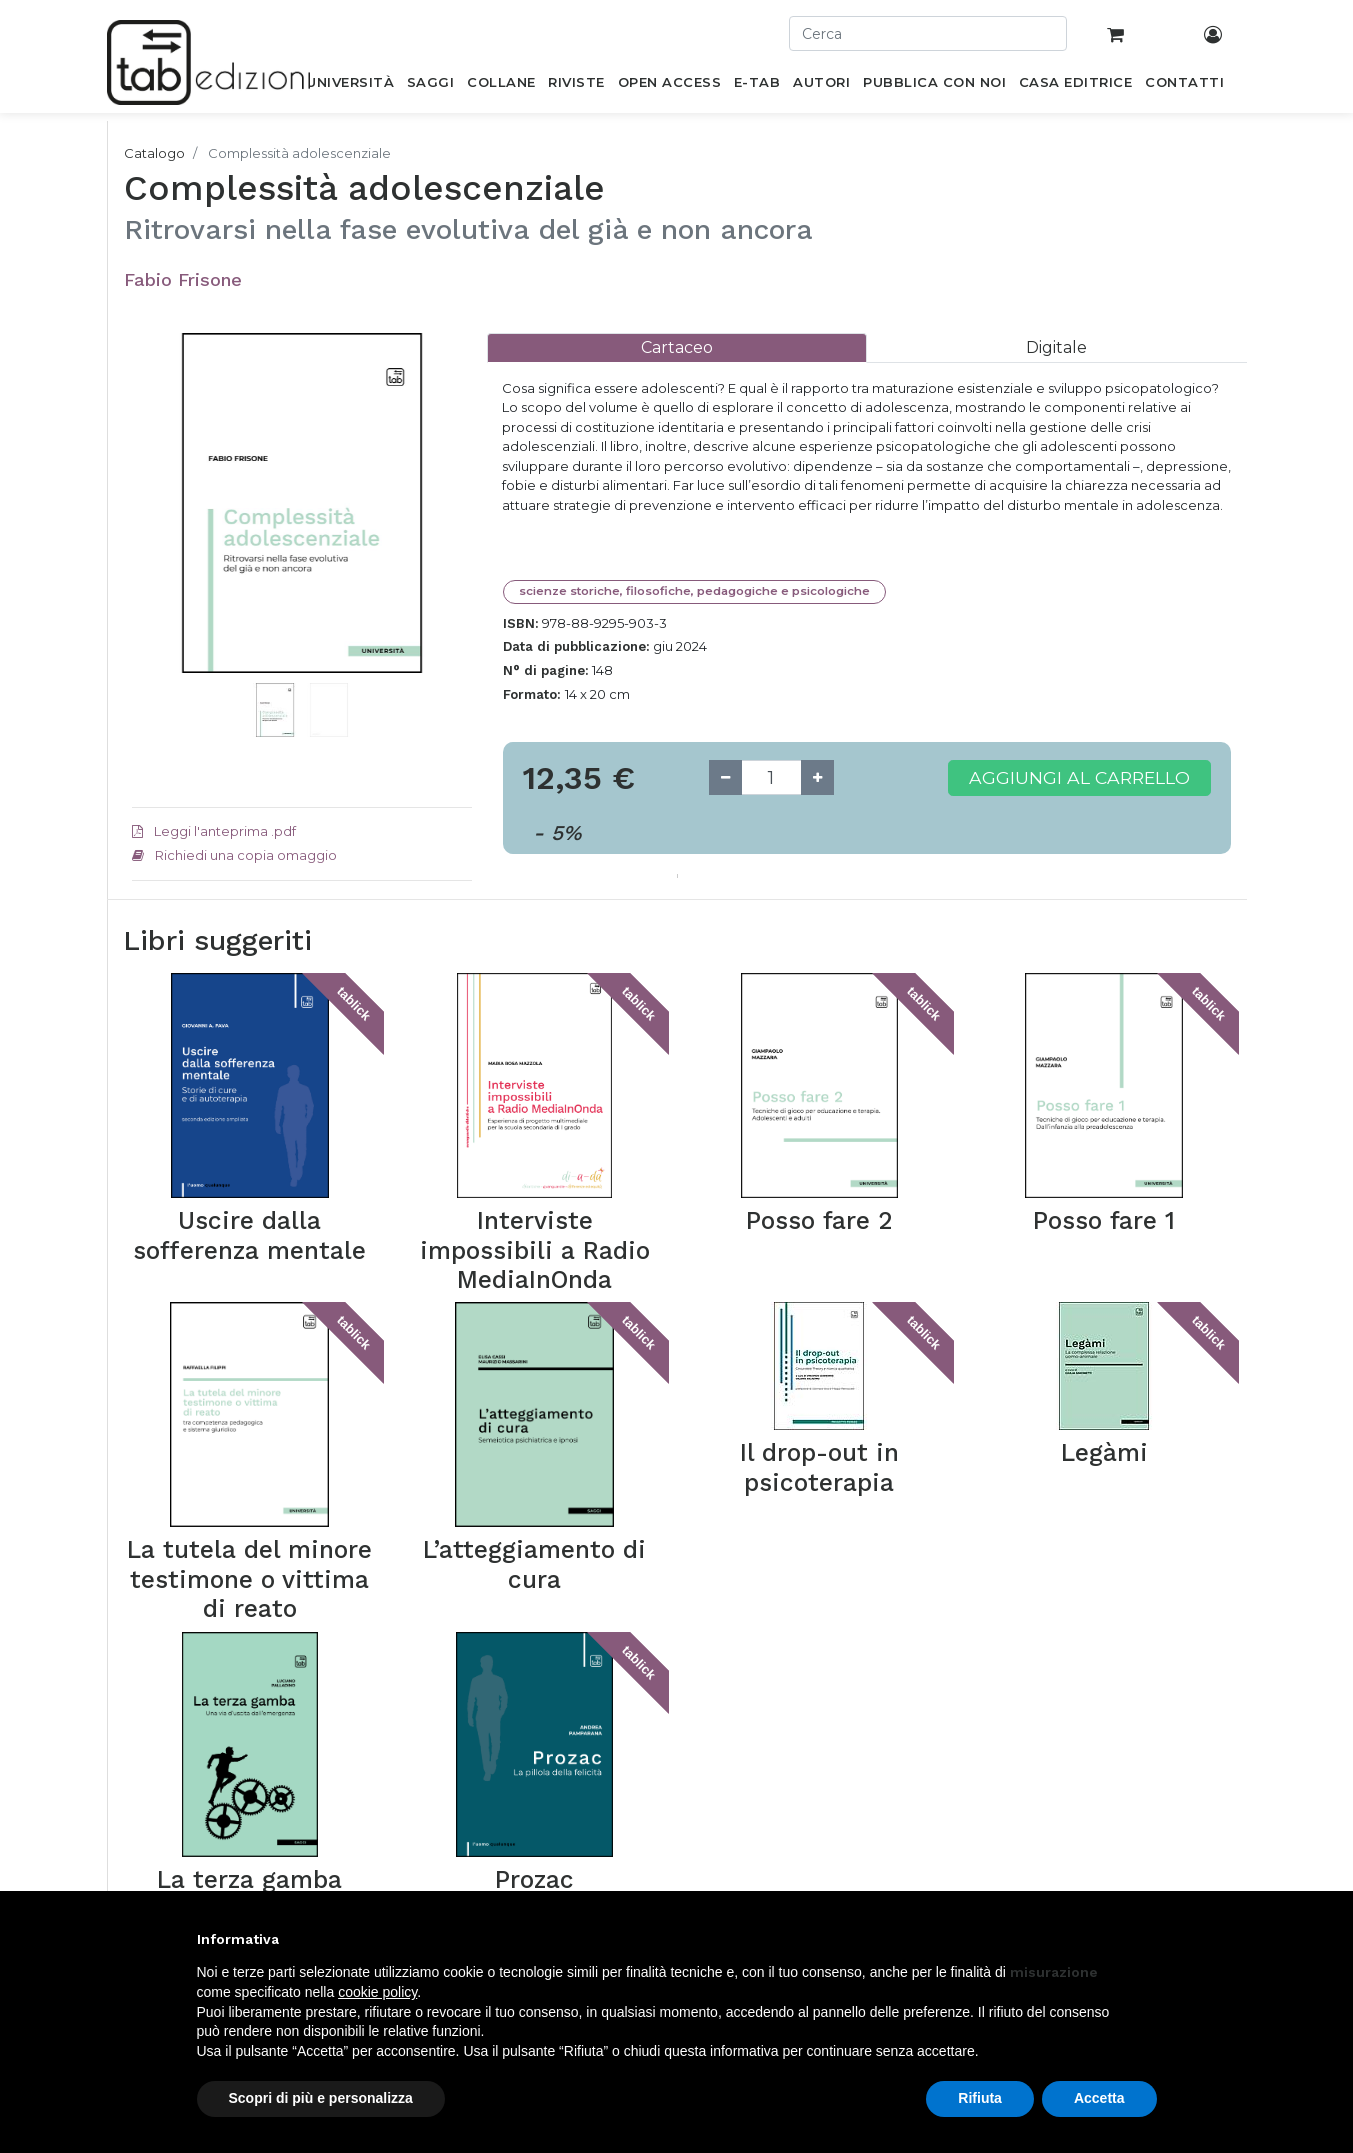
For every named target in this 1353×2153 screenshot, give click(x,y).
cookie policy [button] (377, 1992)
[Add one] (817, 777)
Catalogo (154, 153)
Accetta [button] (1099, 2098)
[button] (157, 533)
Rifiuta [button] (980, 2098)
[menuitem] (350, 86)
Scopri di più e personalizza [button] (321, 2098)
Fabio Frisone (183, 279)
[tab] (677, 347)
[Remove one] (725, 777)
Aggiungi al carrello (1079, 777)
